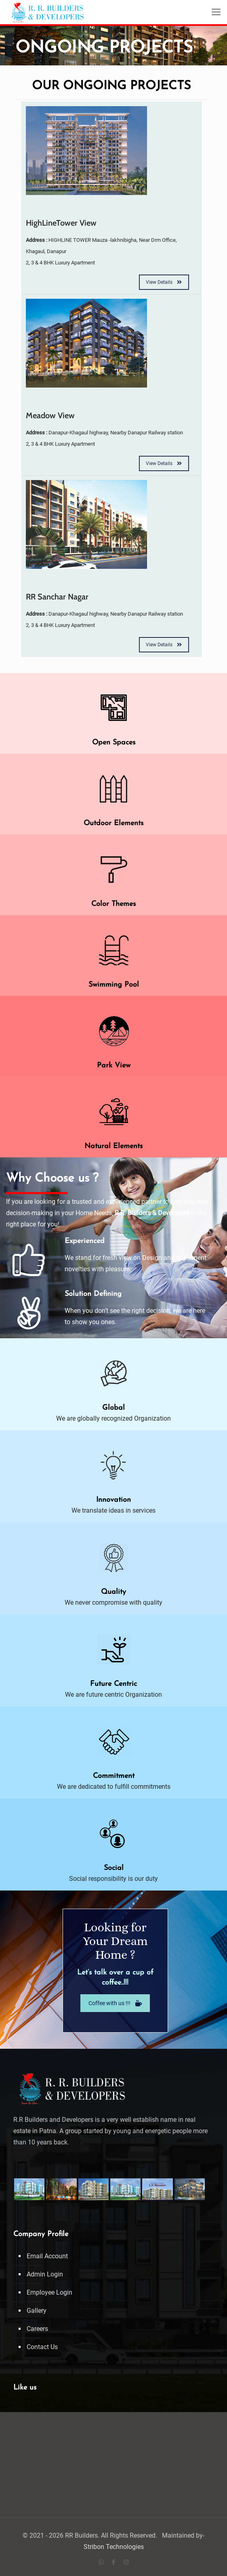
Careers (37, 2329)
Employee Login (49, 2292)
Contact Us (42, 2347)
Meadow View (50, 415)
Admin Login (45, 2274)
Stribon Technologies (114, 2547)
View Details (164, 282)
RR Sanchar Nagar (57, 597)
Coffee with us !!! (115, 2003)
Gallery (36, 2310)
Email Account (47, 2256)
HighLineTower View (61, 223)
